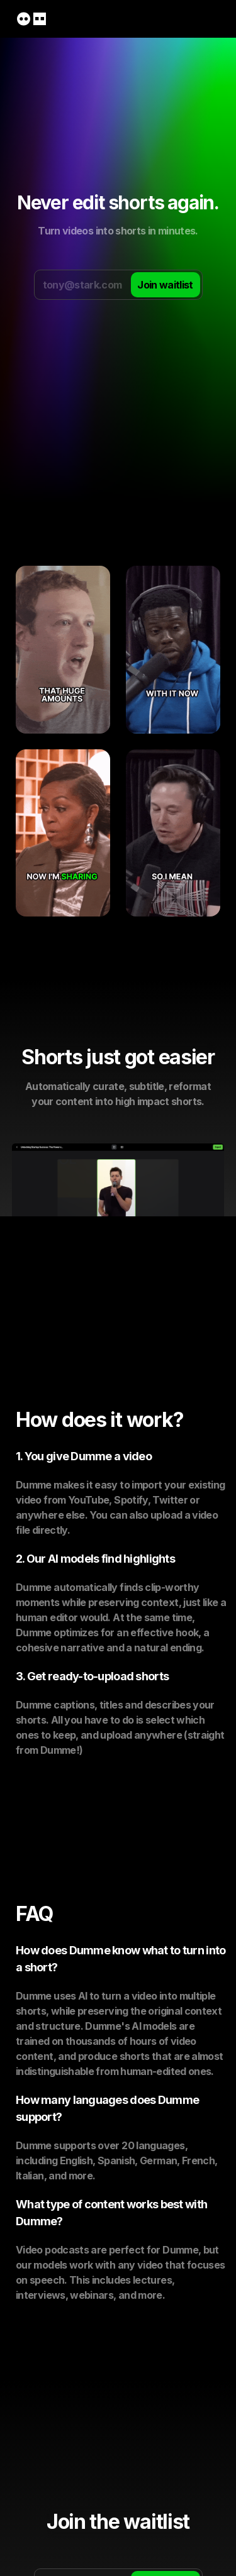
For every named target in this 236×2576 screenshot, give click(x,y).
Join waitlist (165, 284)
